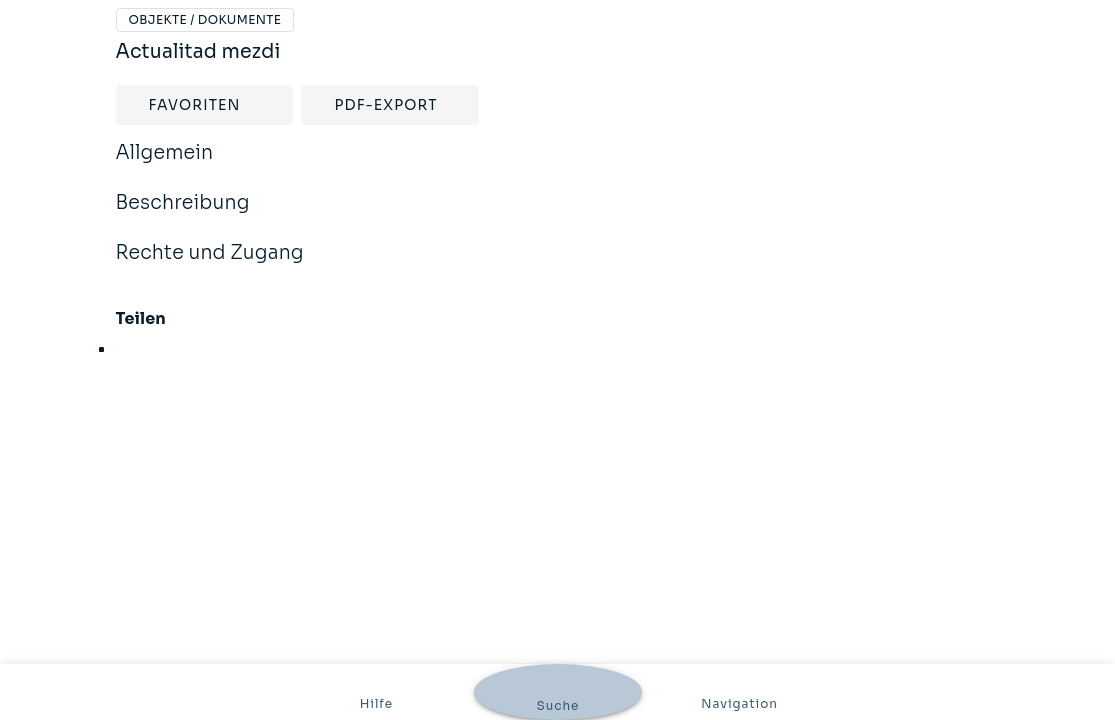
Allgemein (165, 166)
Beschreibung (183, 216)
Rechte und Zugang (210, 266)
